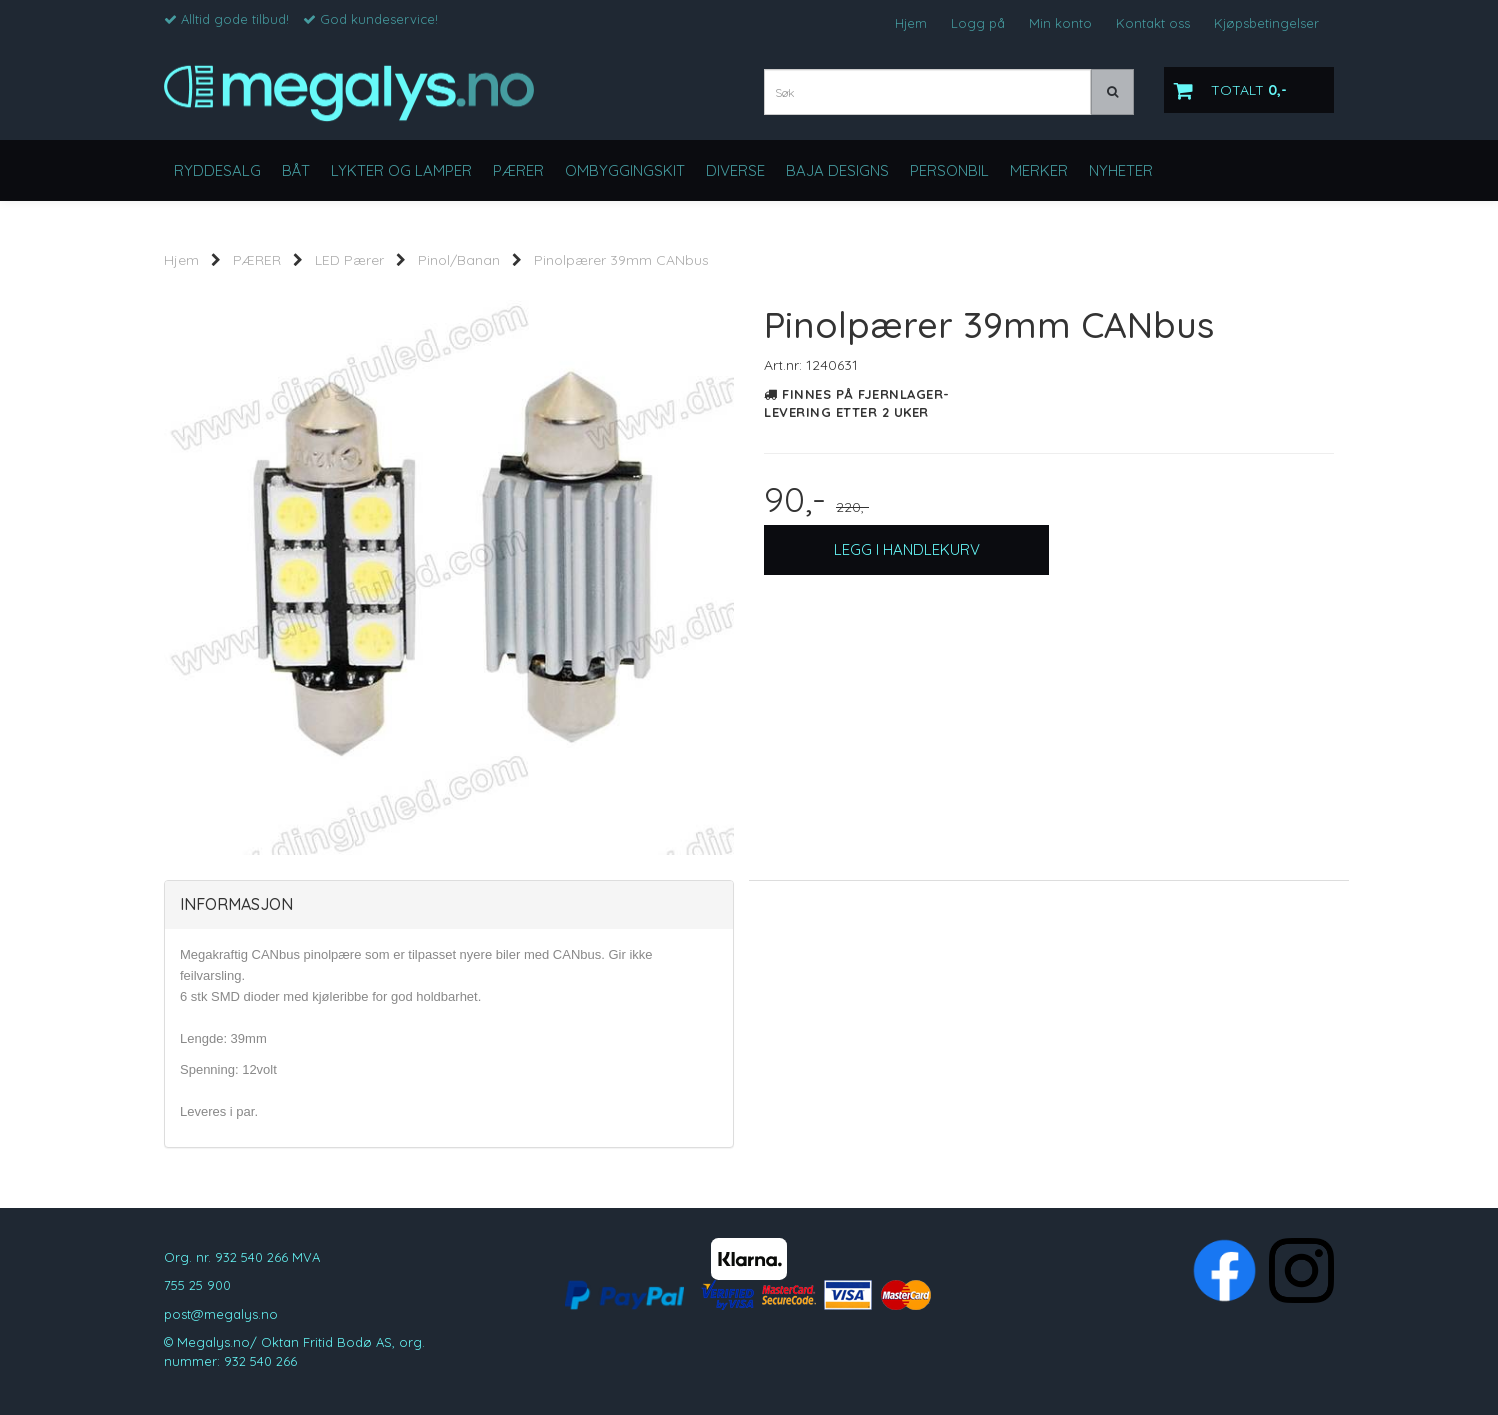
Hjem (911, 23)
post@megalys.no (221, 1314)
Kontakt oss (1153, 23)
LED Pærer (349, 260)
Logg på (978, 23)
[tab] (449, 905)
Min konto (1060, 23)
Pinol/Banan (459, 260)
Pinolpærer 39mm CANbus (621, 260)
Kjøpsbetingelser (1266, 23)
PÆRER (257, 260)
